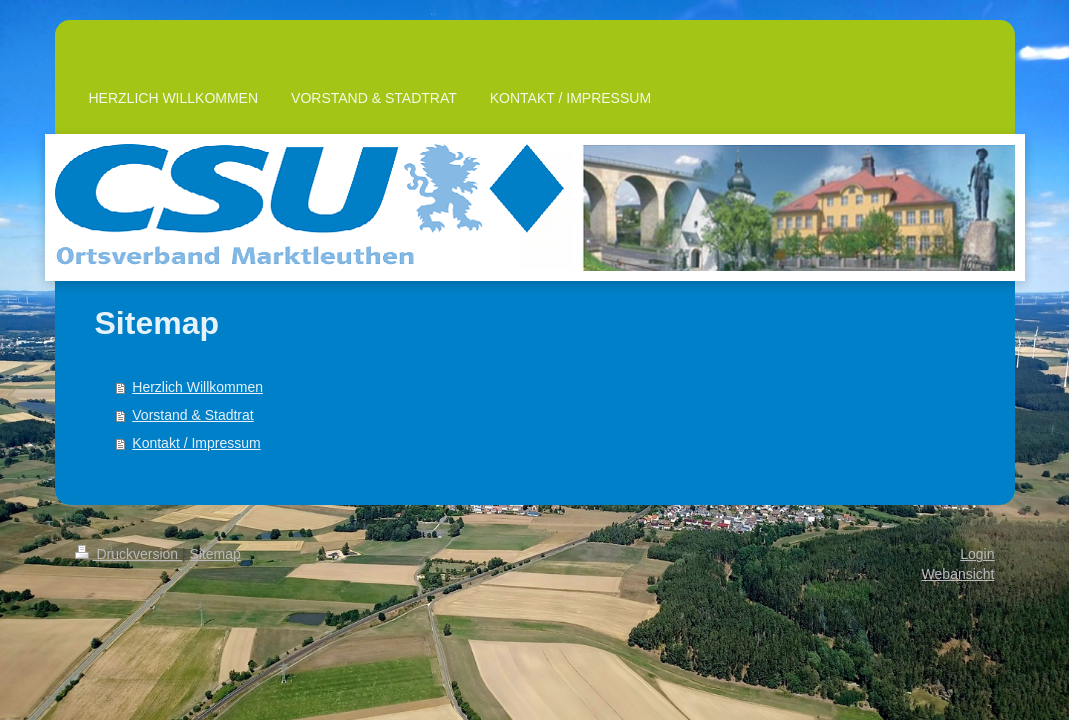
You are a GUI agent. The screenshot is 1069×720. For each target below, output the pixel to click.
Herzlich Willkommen (197, 387)
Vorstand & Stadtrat (192, 415)
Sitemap (215, 554)
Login (977, 554)
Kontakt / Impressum (196, 443)
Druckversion (128, 554)
